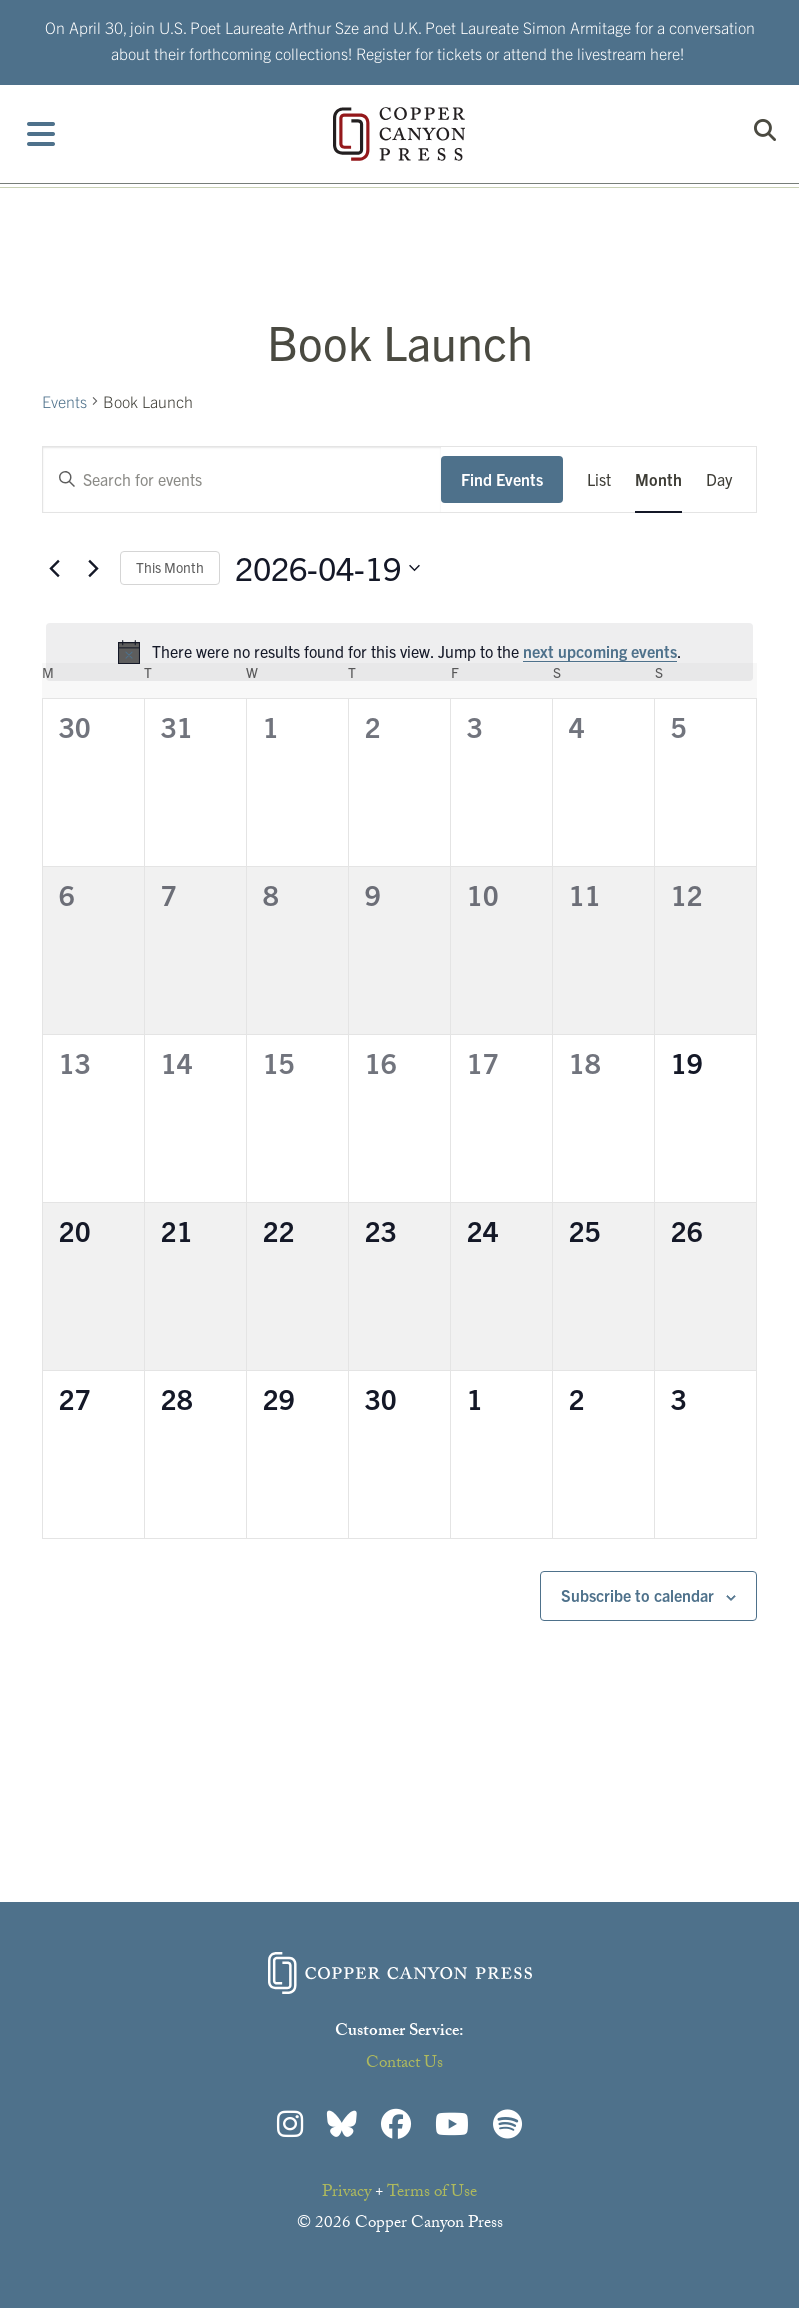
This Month (170, 567)
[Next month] (93, 568)
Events (64, 401)
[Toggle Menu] (41, 134)
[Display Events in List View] (599, 480)
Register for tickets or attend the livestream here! (520, 53)
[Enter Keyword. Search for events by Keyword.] (242, 480)
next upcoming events (600, 651)
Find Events (502, 479)
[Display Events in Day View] (719, 480)
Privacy (346, 2193)
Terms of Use (432, 2193)
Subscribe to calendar (637, 1595)
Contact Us (404, 2064)
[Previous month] (54, 568)
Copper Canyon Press (399, 134)
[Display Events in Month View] (658, 480)
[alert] (399, 652)
